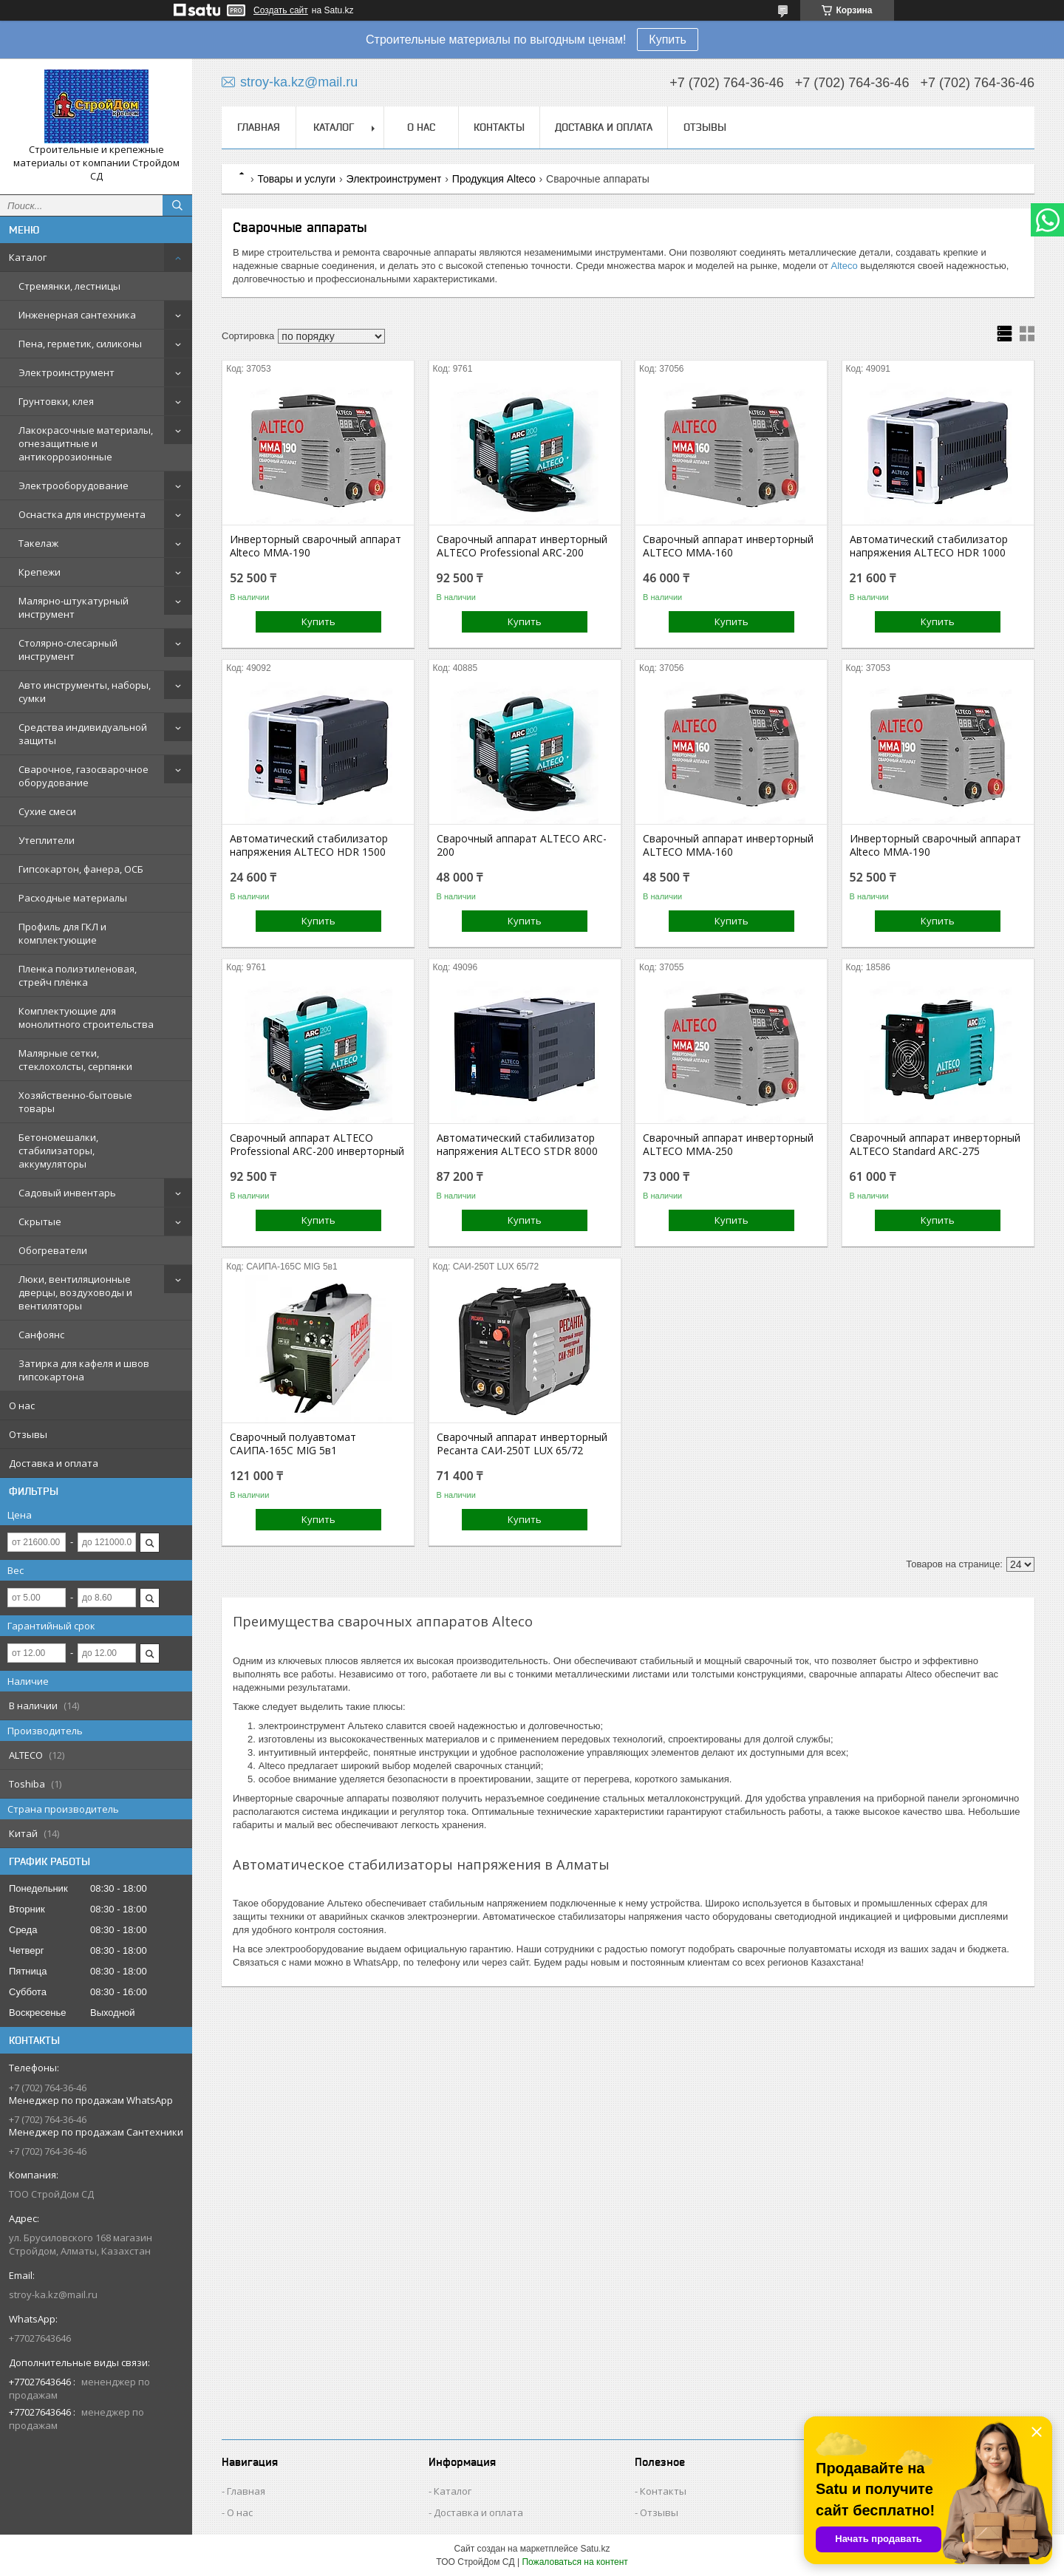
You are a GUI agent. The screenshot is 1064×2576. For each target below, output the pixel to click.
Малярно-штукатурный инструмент (73, 607)
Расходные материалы (72, 897)
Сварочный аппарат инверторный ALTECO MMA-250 (728, 1144)
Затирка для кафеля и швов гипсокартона (83, 1370)
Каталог (28, 257)
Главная (258, 127)
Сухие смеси (47, 811)
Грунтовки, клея (56, 401)
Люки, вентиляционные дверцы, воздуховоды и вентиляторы (75, 1292)
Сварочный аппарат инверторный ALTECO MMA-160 (728, 546)
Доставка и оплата (53, 1463)
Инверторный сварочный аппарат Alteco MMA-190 (315, 546)
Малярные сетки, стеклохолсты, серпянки (75, 1059)
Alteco (844, 265)
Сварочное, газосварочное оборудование (83, 776)
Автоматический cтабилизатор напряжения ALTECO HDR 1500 (309, 845)
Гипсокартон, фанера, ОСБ (80, 869)
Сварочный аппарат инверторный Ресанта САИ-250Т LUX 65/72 (522, 1444)
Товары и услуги (296, 179)
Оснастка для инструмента (82, 514)
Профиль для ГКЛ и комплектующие (62, 933)
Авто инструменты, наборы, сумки (84, 691)
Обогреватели (52, 1250)
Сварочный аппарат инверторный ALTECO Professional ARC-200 (522, 546)
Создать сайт (280, 10)
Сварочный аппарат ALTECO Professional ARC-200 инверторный (317, 1144)
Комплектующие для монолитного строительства (86, 1017)
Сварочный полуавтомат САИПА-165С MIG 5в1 (293, 1444)
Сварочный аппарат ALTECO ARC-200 (522, 845)
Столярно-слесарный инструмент (67, 649)
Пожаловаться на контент (574, 2562)
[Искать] (177, 205)
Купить (667, 39)
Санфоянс (41, 1334)
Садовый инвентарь (67, 1192)
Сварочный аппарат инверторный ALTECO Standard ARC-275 (935, 1144)
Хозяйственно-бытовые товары (75, 1101)
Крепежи (39, 572)
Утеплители (46, 840)
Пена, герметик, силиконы (80, 343)
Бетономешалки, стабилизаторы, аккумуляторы (58, 1151)
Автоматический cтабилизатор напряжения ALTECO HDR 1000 (929, 546)
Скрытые (39, 1221)
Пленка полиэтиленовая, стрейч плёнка (77, 975)
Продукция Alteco (494, 179)
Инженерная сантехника (77, 314)
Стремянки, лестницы (69, 286)
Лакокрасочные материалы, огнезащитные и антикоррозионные (85, 443)
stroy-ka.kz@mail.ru (53, 2294)
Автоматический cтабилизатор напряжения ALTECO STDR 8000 (517, 1144)
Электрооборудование (73, 485)
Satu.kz (595, 2548)
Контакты (499, 127)
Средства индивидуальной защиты (82, 733)
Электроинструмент (66, 372)
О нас (22, 1405)
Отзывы (28, 1434)
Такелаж (38, 543)
